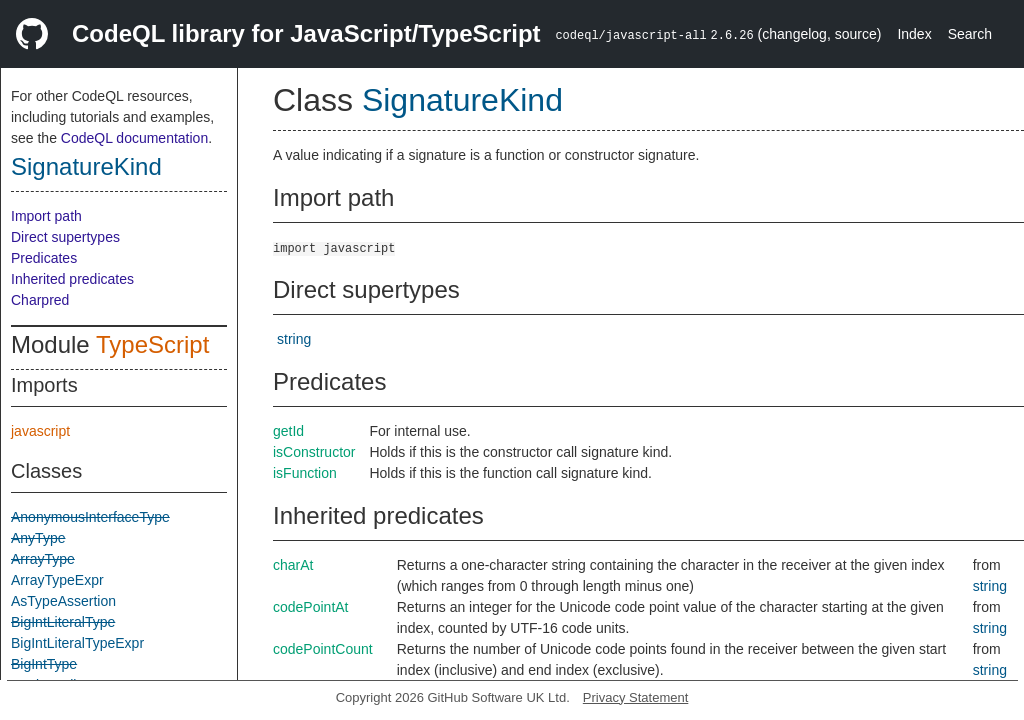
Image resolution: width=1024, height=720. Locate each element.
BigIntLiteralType (63, 622)
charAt (293, 565)
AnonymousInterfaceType (90, 517)
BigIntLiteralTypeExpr (77, 643)
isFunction (305, 473)
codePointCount (323, 649)
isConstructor (314, 452)
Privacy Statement (636, 697)
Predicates (44, 258)
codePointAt (311, 607)
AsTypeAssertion (63, 601)
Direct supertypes (65, 237)
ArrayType (43, 559)
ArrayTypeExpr (57, 580)
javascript (40, 431)
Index (914, 34)
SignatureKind (86, 166)
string (294, 339)
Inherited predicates (72, 279)
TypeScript (152, 344)
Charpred (40, 300)
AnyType (38, 538)
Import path (46, 216)
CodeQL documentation (134, 138)
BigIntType (44, 664)
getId (288, 431)
